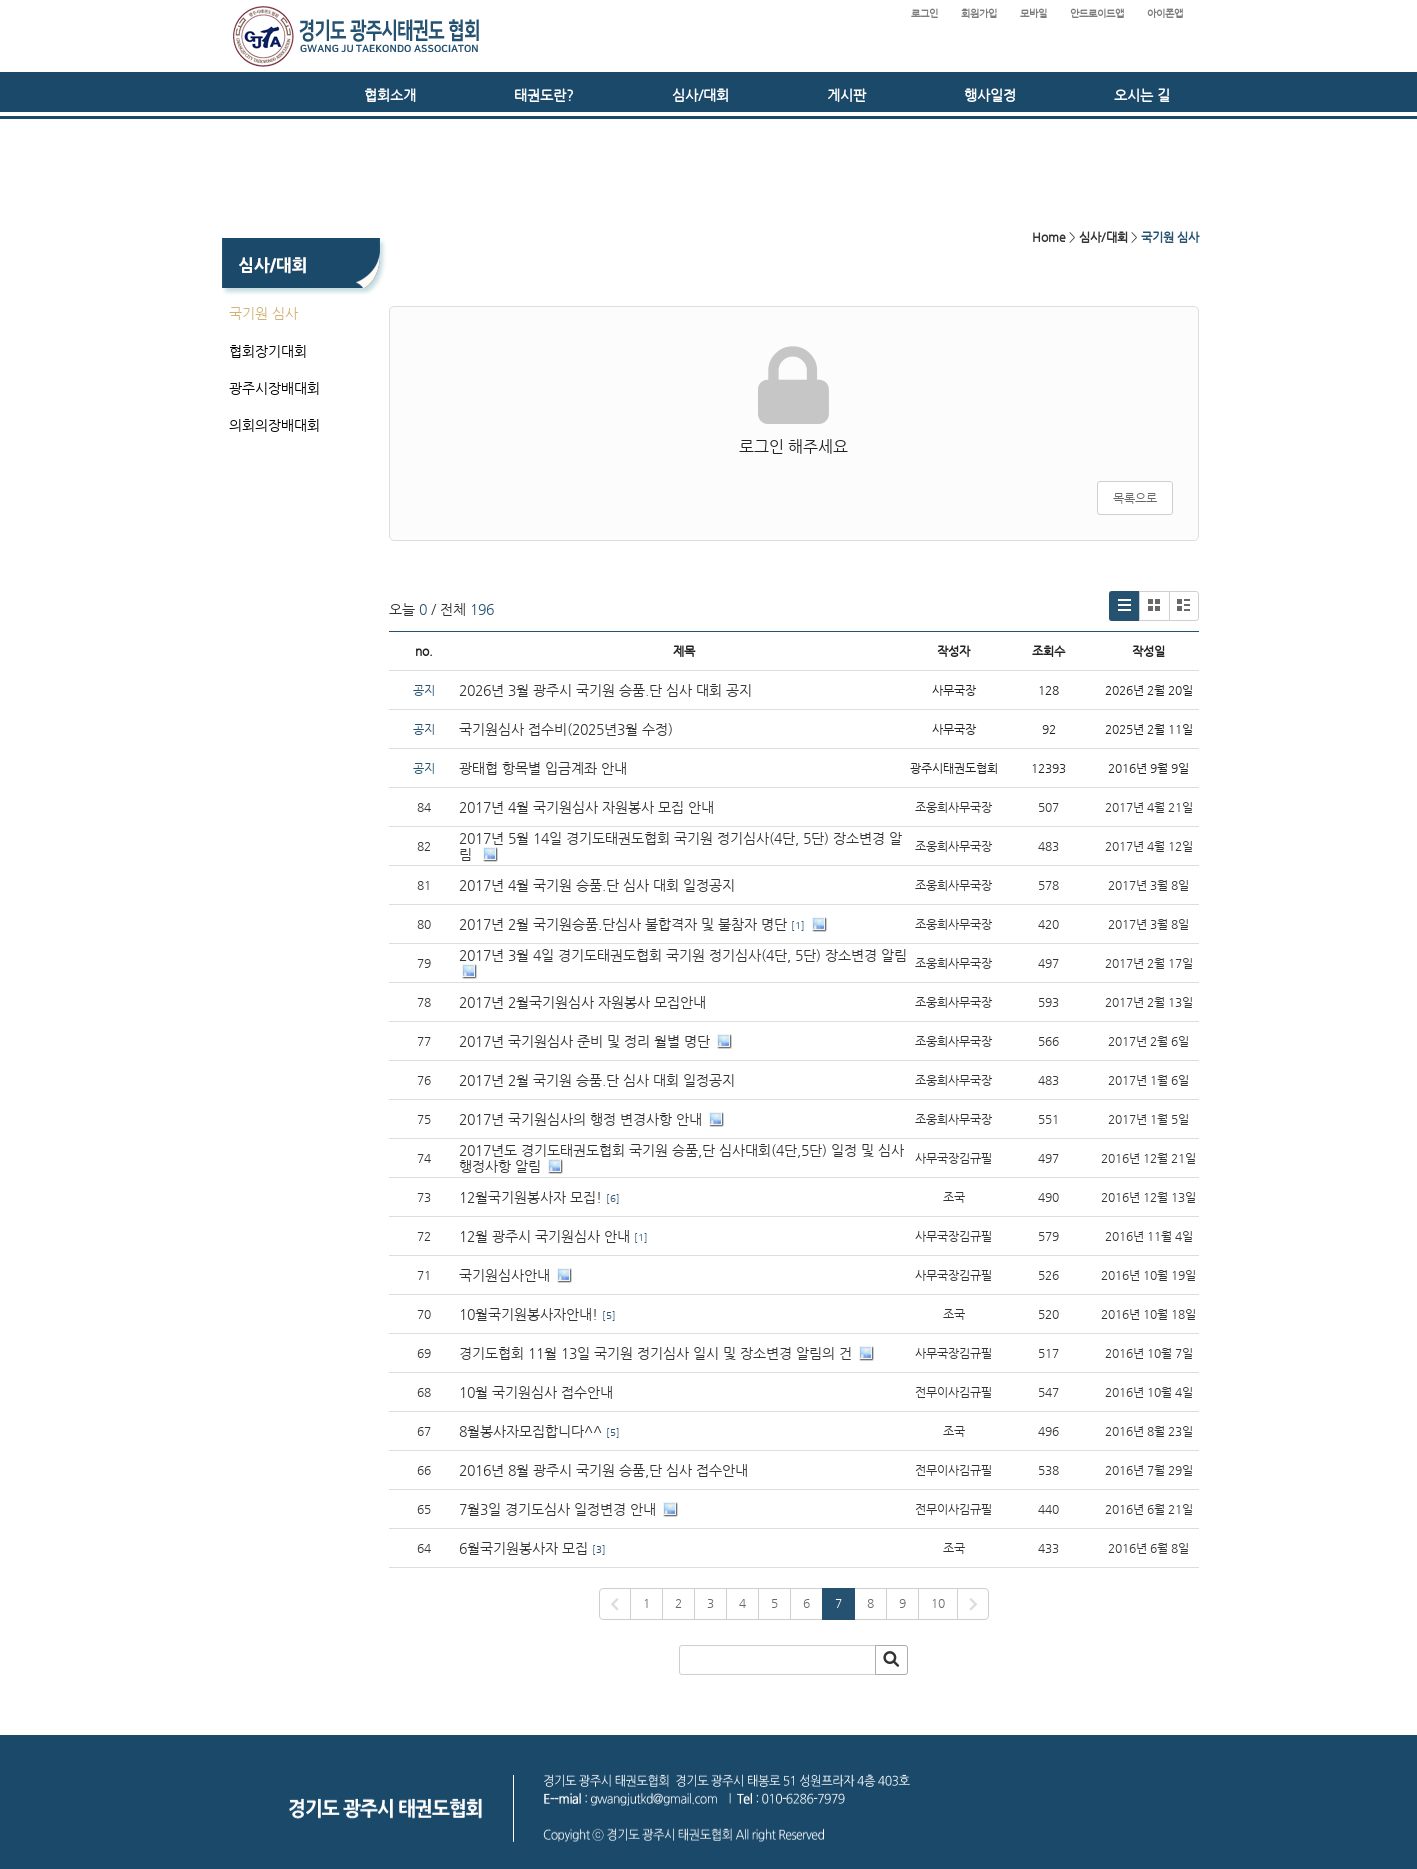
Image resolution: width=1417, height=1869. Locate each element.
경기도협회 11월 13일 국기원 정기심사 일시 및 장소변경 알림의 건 (655, 1353)
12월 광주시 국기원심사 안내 (544, 1236)
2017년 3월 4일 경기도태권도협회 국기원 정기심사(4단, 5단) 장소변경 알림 (683, 955)
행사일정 (990, 95)
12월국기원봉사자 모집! (530, 1197)
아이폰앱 (1165, 13)
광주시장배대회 (274, 388)
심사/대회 (700, 95)
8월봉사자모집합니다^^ (530, 1431)
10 (938, 1603)
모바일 (1033, 13)
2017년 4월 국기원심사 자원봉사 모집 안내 (586, 807)
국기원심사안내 (504, 1275)
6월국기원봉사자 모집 (523, 1548)
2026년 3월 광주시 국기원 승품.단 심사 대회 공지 (605, 690)
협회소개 (390, 95)
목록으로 (1135, 498)
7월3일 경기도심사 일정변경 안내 (557, 1509)
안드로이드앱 (1097, 13)
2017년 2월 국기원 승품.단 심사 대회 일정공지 (597, 1080)
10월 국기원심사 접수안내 (536, 1392)
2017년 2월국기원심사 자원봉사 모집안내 (582, 1002)
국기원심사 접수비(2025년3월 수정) (566, 729)
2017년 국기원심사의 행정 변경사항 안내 (580, 1119)
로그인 (924, 13)
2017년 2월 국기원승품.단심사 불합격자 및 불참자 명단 (623, 924)
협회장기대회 (268, 351)
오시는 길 (1142, 95)
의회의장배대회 (274, 425)
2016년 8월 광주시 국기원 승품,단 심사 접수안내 (603, 1470)
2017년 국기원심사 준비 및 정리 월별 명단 (584, 1041)
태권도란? (544, 95)
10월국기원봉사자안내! (528, 1314)
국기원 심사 (263, 313)
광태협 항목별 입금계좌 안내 (543, 768)
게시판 (846, 95)
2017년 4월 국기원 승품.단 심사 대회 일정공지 (597, 885)
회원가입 (979, 13)
